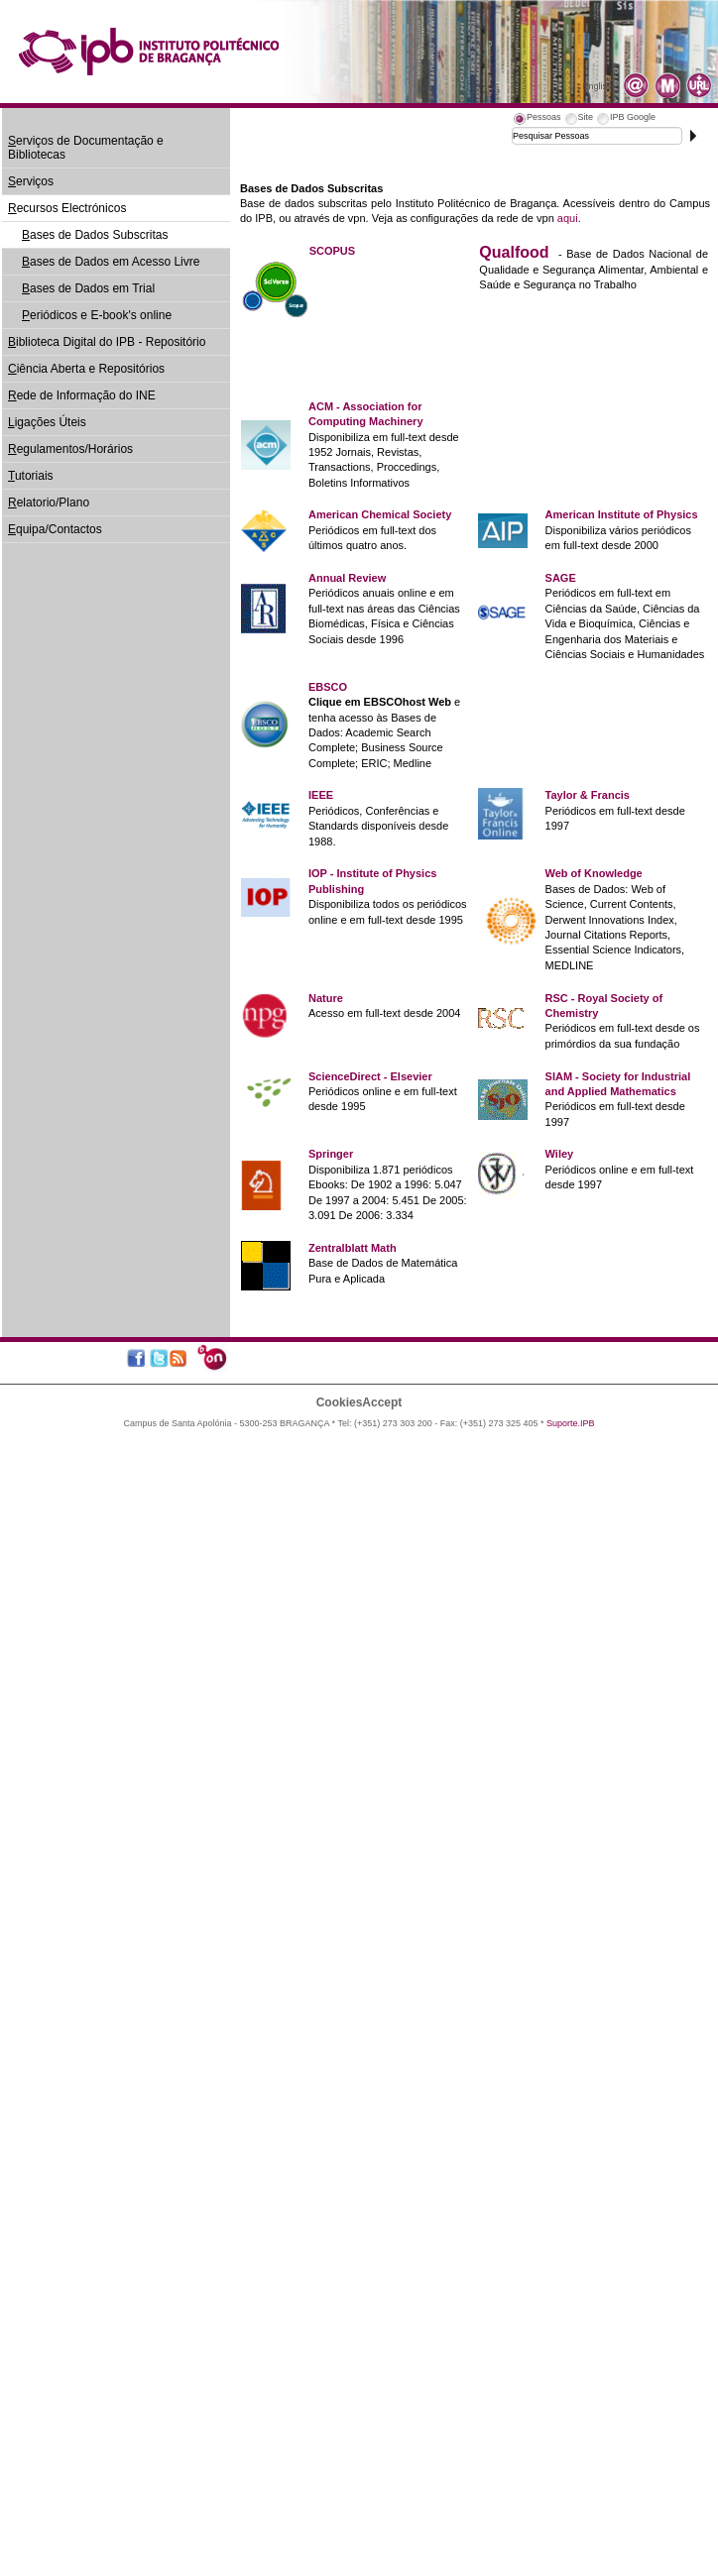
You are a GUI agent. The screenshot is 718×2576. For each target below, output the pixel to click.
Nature (325, 998)
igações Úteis (47, 422)
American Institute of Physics (621, 514)
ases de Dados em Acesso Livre (110, 262)
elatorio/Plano (48, 502)
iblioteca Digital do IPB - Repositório (106, 342)
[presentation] (536, 120)
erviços (31, 181)
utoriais (31, 476)
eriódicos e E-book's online (97, 315)
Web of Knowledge (594, 873)
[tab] (536, 120)
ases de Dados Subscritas (95, 235)
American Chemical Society (379, 514)
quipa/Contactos (55, 529)
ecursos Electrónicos (67, 208)
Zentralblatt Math (352, 1248)
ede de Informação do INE (82, 395)
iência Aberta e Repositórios (86, 369)
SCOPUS (332, 251)
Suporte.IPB (570, 1423)
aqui (567, 218)
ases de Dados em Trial (88, 288)
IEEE (320, 795)
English (597, 86)
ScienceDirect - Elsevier (370, 1076)
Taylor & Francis (587, 795)
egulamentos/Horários (70, 449)
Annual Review (347, 578)
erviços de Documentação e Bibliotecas (86, 148)
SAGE (560, 578)
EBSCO (327, 687)
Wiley (559, 1154)
